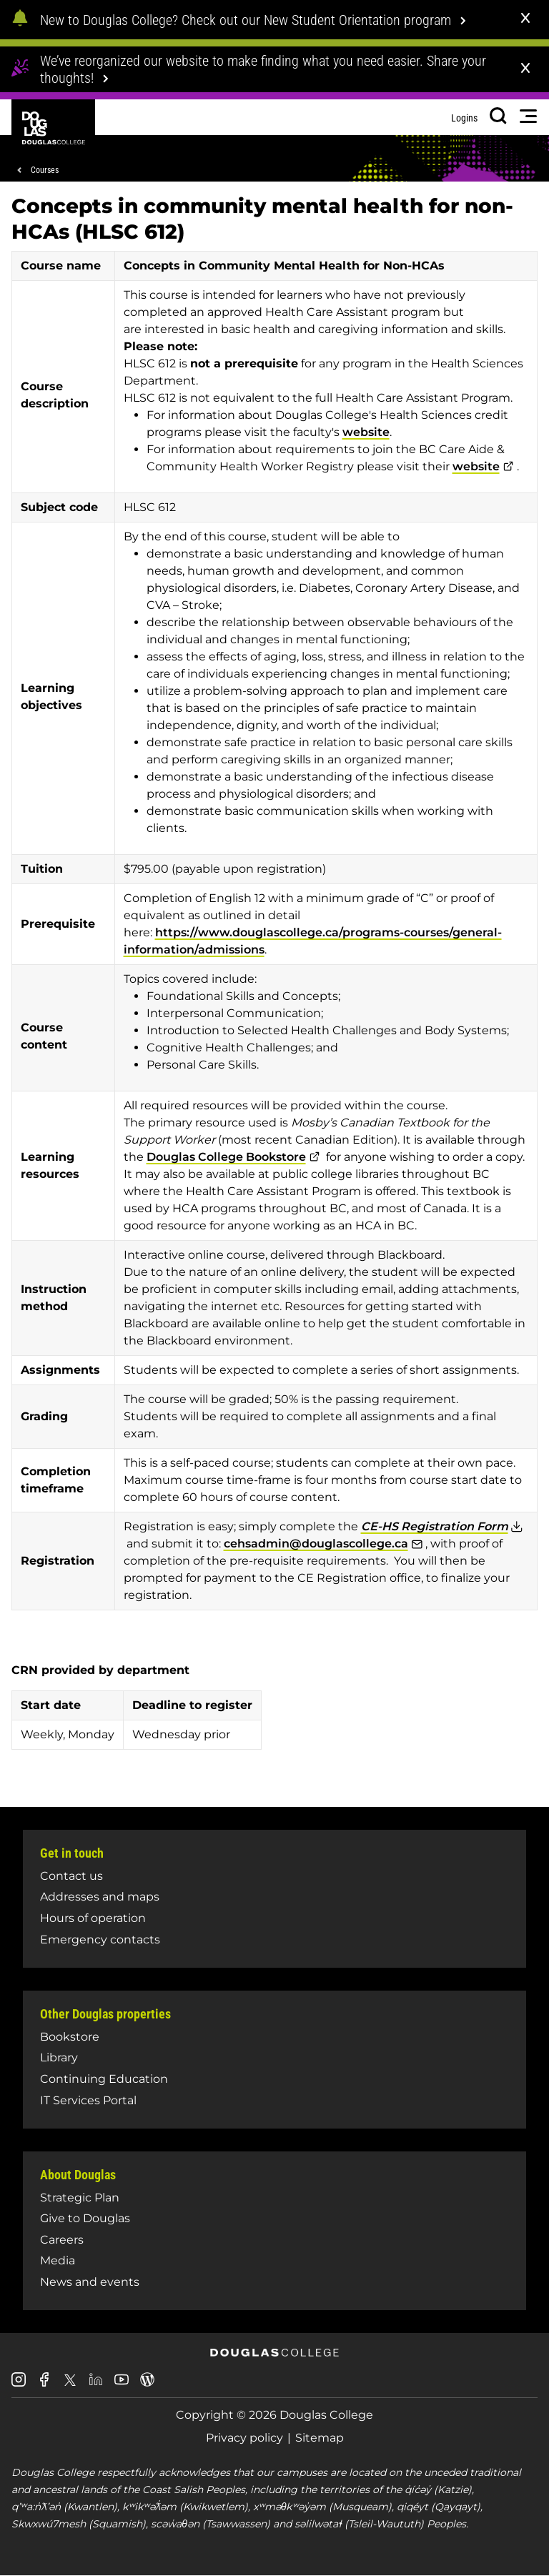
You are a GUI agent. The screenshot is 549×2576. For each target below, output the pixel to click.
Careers (62, 2239)
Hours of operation (93, 1918)
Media (57, 2260)
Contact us (71, 1876)
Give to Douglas (85, 2218)
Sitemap (319, 2437)
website (366, 432)
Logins (464, 118)
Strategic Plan (79, 2197)
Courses (45, 170)
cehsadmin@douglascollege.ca (316, 1543)
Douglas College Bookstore (226, 1157)
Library (59, 2057)
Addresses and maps (99, 1896)
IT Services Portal (88, 2100)
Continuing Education (104, 2079)
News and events (89, 2282)
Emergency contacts (100, 1939)
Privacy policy (244, 2437)
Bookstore (69, 2037)
